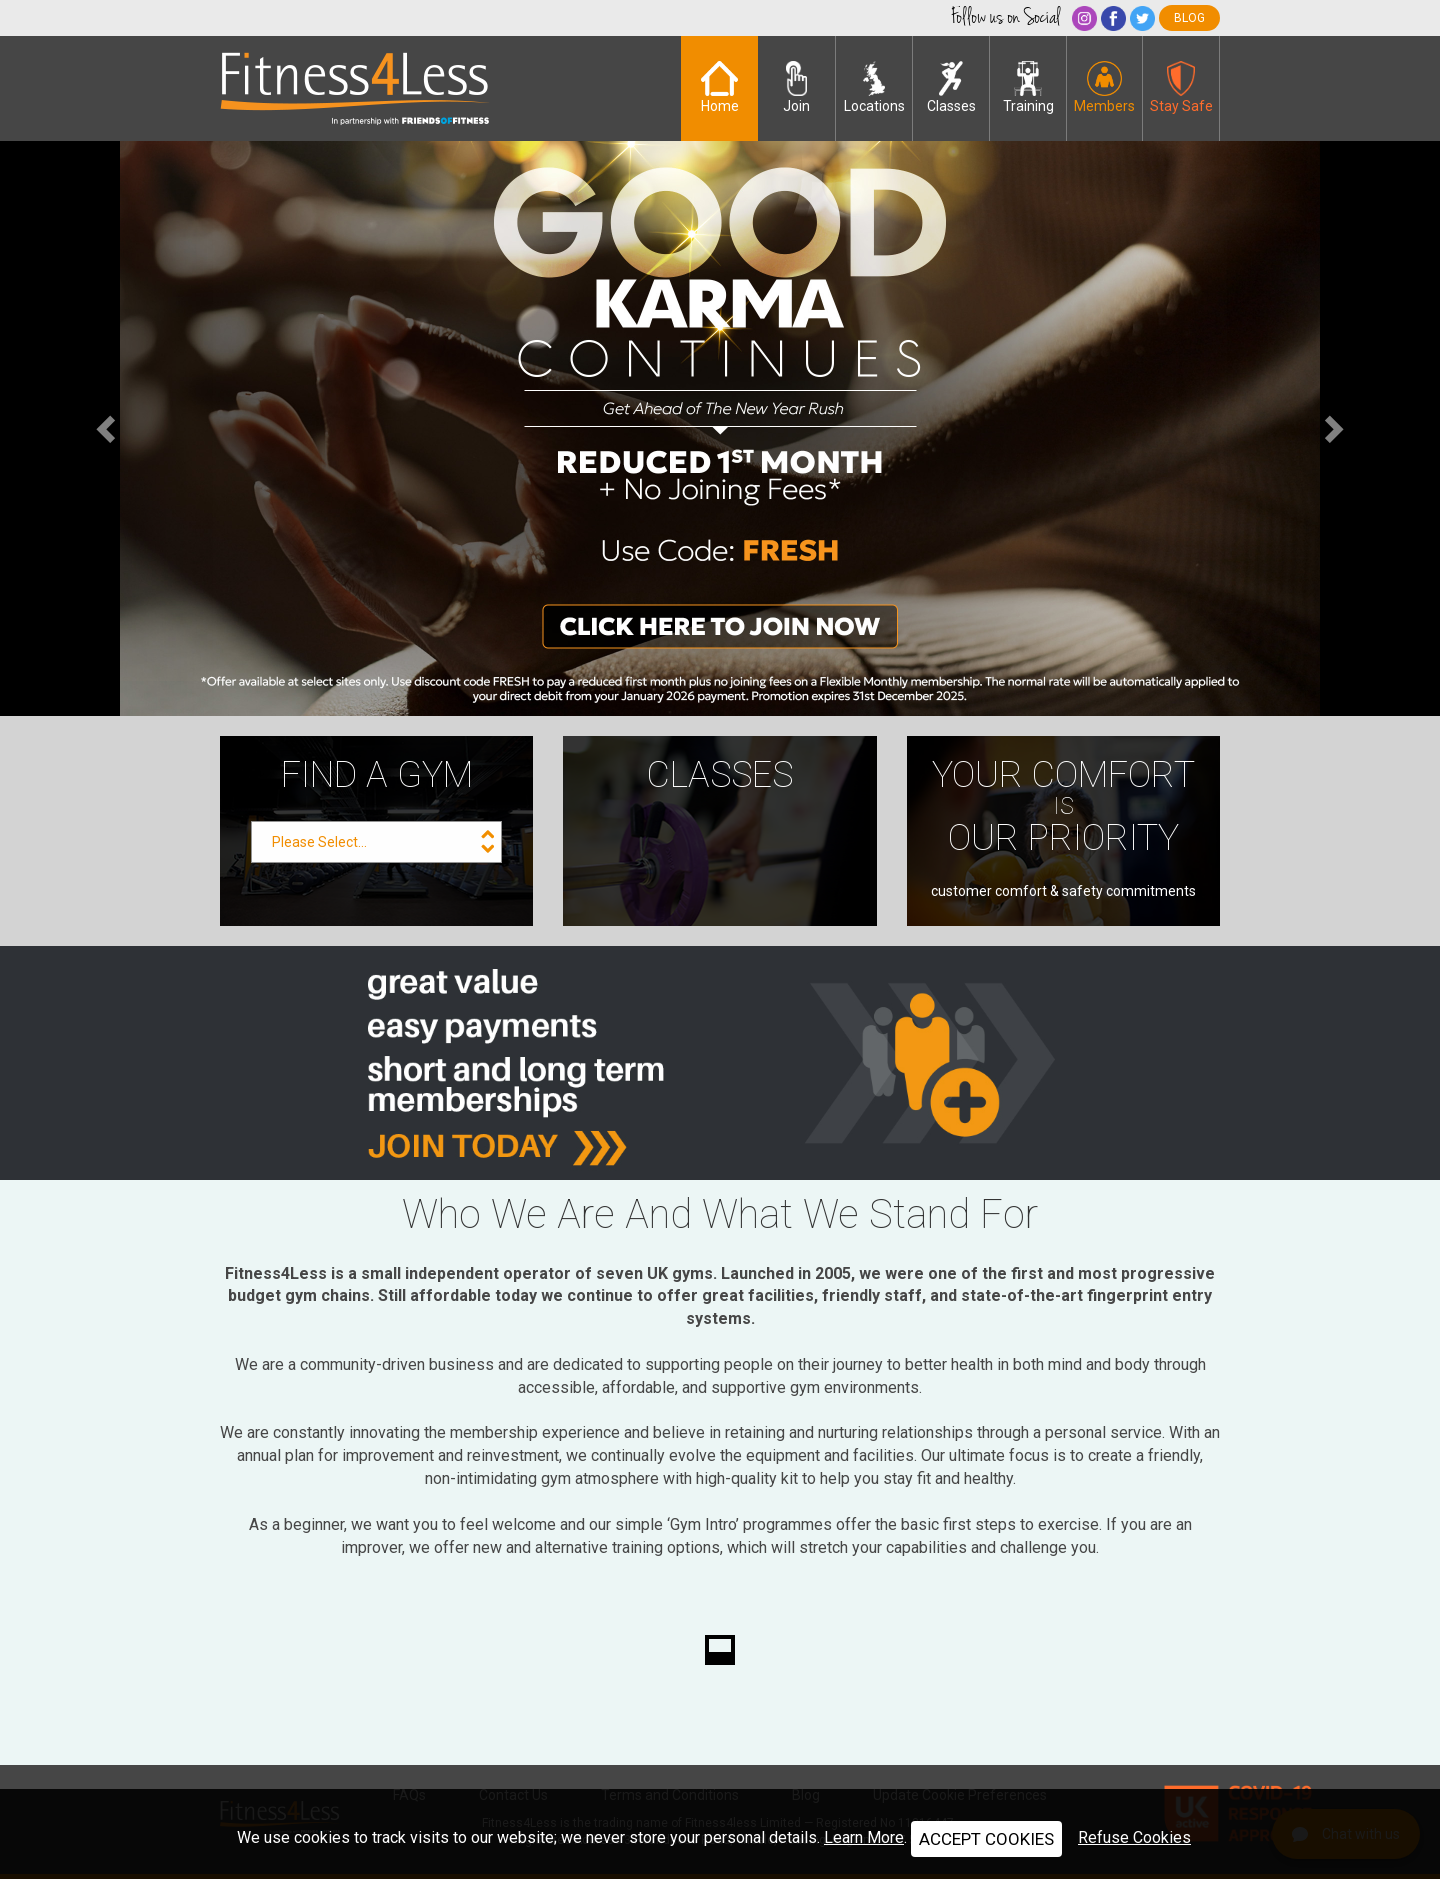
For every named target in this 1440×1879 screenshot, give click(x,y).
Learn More (864, 1837)
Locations (874, 87)
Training (1028, 87)
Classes (951, 87)
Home (720, 87)
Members (1104, 87)
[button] (108, 428)
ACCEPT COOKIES (986, 1839)
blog (1189, 18)
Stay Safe (1181, 87)
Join (796, 87)
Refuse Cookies (1134, 1837)
